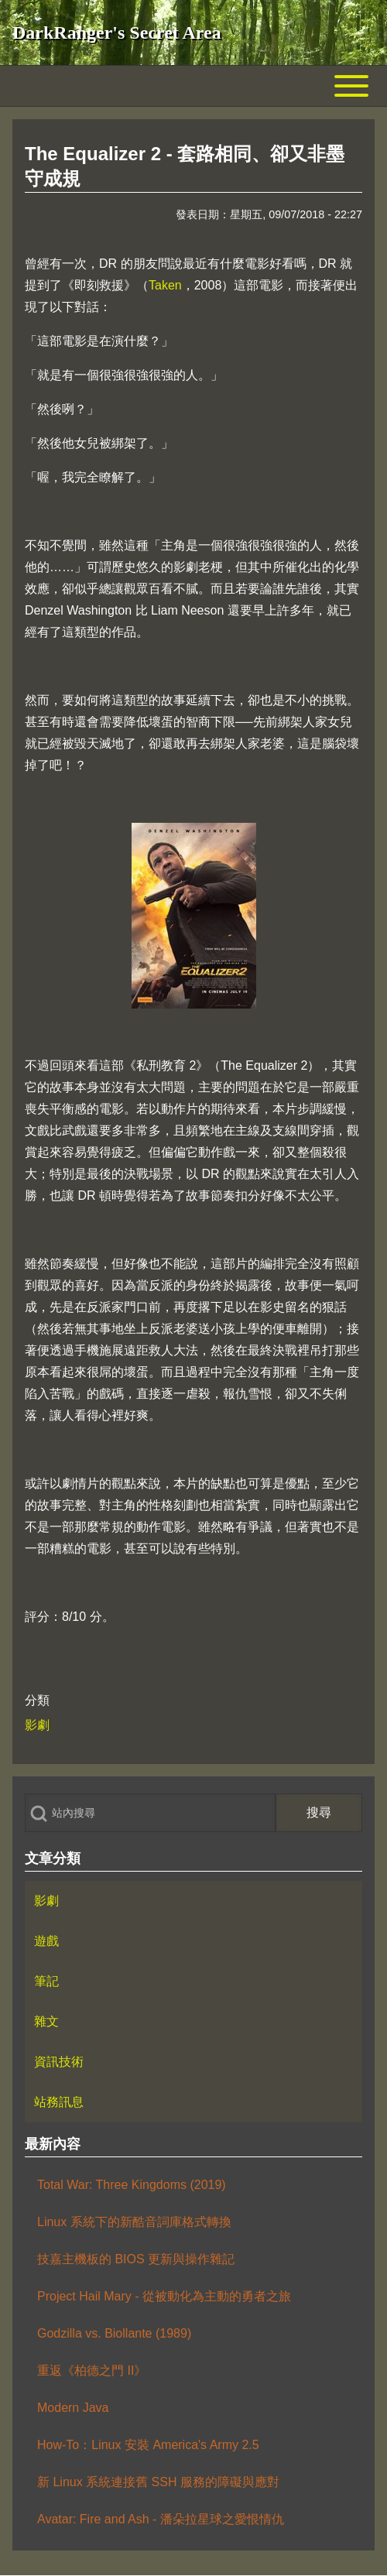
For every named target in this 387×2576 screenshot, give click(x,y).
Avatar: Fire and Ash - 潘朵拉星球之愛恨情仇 (160, 2519)
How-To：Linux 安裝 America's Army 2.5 (148, 2444)
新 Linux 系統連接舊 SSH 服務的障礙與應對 (158, 2482)
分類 (37, 1700)
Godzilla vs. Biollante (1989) (114, 2333)
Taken (165, 285)
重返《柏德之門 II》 (91, 2370)
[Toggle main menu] (193, 86)
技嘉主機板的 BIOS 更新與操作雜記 (136, 2259)
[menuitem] (193, 1901)
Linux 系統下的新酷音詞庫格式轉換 (134, 2221)
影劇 (37, 1725)
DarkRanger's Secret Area (116, 32)
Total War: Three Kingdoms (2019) (131, 2184)
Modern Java (73, 2407)
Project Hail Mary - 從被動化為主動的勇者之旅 (164, 2296)
